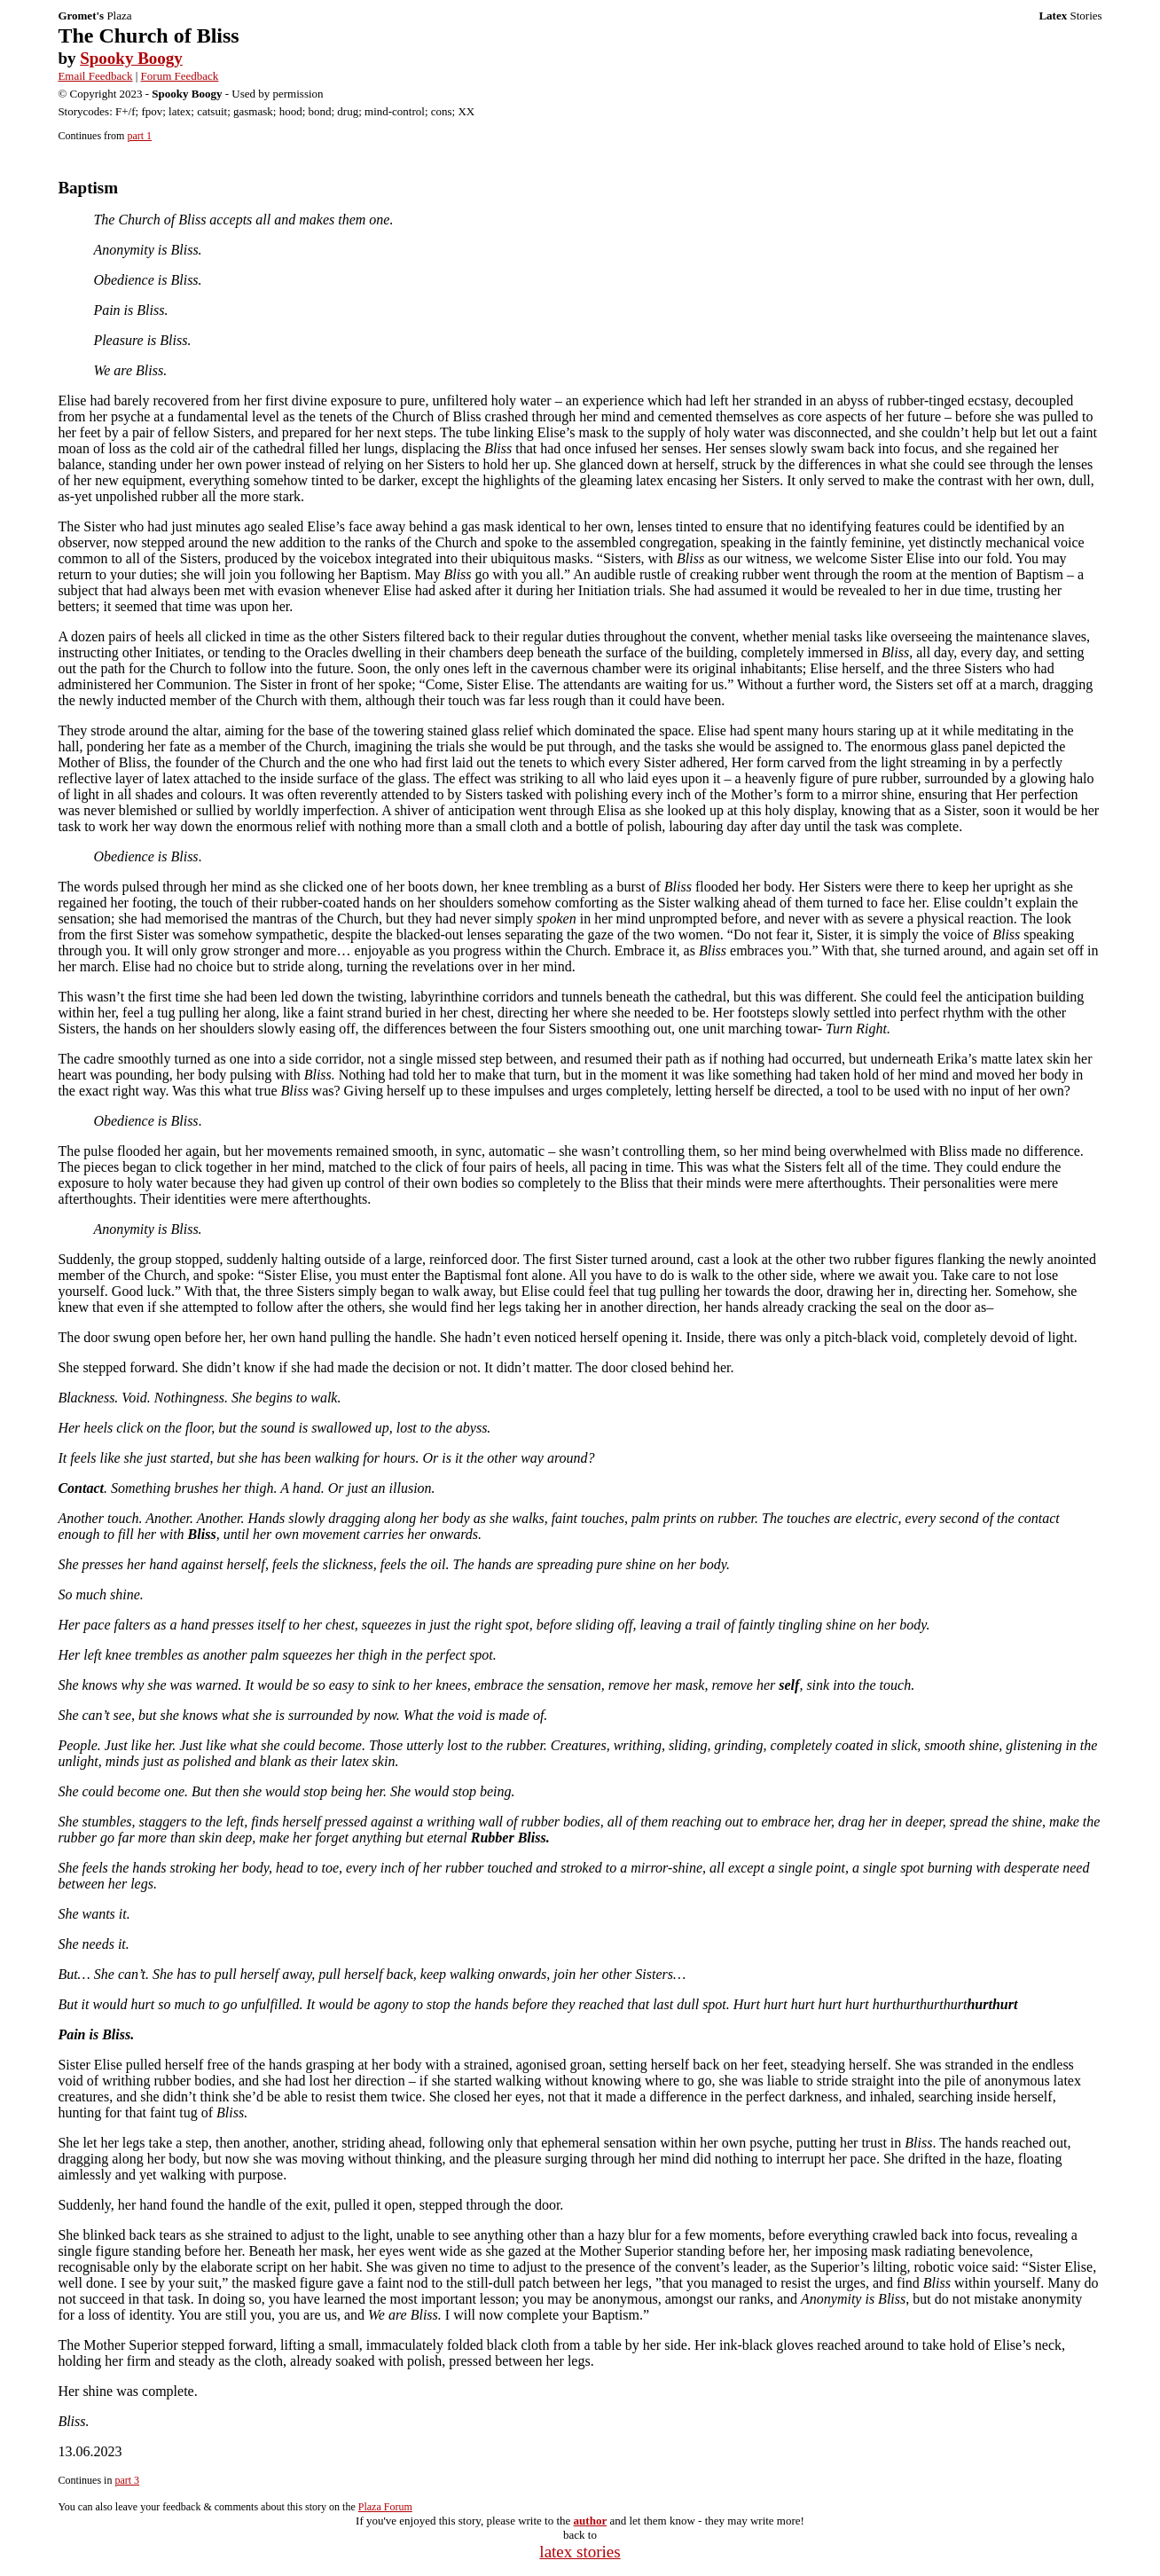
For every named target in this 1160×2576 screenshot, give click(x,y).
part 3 (126, 2480)
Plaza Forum (385, 2507)
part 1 (139, 136)
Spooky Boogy (131, 58)
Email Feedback (95, 75)
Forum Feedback (180, 75)
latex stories (579, 2551)
